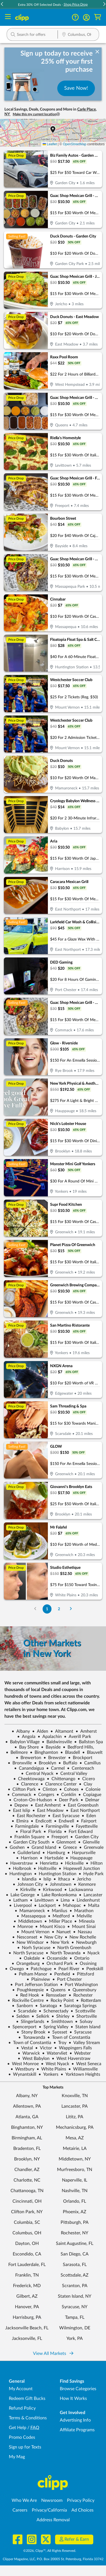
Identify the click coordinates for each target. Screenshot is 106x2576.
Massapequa (31, 1916)
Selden (20, 2016)
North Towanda (63, 1953)
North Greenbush (72, 1947)
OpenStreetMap (74, 144)
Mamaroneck (30, 1911)
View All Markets (53, 2353)
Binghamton (44, 1752)
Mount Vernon (33, 1932)
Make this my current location (36, 114)
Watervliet (54, 2053)
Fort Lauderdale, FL (27, 2264)
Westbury (22, 2069)
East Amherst (45, 1805)
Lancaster (90, 1895)
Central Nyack (37, 1773)
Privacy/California (49, 2510)
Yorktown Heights (80, 2074)
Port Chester (67, 1979)
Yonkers (48, 2074)
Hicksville (72, 1863)
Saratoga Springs (78, 2006)
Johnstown (58, 1884)
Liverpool (20, 1905)
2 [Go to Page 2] (59, 1609)
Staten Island (85, 2027)
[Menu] (8, 17)
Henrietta (46, 1863)
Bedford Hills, (78, 1747)
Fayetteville (84, 1826)
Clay (85, 1784)
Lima (63, 1900)
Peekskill (92, 1969)
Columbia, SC (27, 2222)
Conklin (66, 1794)
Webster (80, 2053)
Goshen (15, 1847)
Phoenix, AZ (74, 2212)
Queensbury (82, 1990)
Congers (43, 1794)
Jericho (81, 1879)
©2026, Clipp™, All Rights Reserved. (49, 2550)
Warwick (29, 2053)
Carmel (55, 1768)
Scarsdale (25, 2011)
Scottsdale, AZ (75, 2275)
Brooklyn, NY (27, 2159)
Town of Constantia (68, 2037)
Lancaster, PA (74, 2106)
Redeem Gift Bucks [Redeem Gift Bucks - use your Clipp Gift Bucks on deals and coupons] (27, 2398)
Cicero (86, 1779)
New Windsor (28, 1942)
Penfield (60, 1974)
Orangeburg (26, 1963)
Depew (19, 1805)
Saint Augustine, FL (74, 2243)
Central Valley (71, 1773)
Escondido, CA (27, 2254)
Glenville (89, 1842)
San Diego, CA (75, 2254)
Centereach (80, 1768)
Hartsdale (51, 1858)
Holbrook (19, 1868)
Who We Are (24, 2500)
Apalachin (50, 1736)
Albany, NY (27, 2096)
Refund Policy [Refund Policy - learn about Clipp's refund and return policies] (22, 2408)
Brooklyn (45, 1763)
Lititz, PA (74, 2117)
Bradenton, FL (27, 2148)
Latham (18, 1900)
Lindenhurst (86, 1900)
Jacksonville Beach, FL (26, 2328)
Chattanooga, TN (27, 2191)
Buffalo (67, 1763)
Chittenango (61, 1779)
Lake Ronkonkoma (57, 1895)
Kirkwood (50, 1889)
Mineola (84, 1921)
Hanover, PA (27, 2307)
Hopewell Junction (79, 1868)
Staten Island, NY (74, 2296)
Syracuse (80, 2032)
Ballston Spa (88, 1742)
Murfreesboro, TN (74, 2169)
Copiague (89, 1794)
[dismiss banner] (97, 52)
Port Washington (79, 1984)
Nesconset (24, 1937)
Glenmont (64, 1842)
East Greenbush (81, 1805)
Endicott (41, 1821)
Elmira (20, 1821)
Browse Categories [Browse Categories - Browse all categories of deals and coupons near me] (78, 2389)
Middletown (28, 1921)
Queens (56, 1990)
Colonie (90, 1789)
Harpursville (81, 1852)
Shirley (60, 2016)
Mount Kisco (50, 1926)
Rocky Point (60, 2000)
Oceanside (54, 1958)
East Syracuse (63, 1816)
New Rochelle (80, 1937)
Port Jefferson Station (34, 1984)
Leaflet (50, 144)
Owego (14, 1969)
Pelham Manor (30, 1974)
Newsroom (52, 2500)
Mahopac (69, 1905)
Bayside (51, 1747)
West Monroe (23, 2064)
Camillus (90, 1763)
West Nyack (55, 2064)
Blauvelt (92, 1752)
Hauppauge (79, 1858)
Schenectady (53, 2011)
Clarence (27, 1784)
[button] (2, 4)
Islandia (27, 1879)
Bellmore (17, 1752)
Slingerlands (30, 2021)
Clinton (47, 1789)
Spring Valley (53, 2027)
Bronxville (20, 1763)
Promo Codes (22, 2437)
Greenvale (91, 1847)
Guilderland (26, 1852)
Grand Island (41, 1847)
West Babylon (34, 2058)
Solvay (83, 2021)
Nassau (82, 1932)
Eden (89, 1816)
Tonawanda (31, 2037)
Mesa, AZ (75, 2138)
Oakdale (29, 1958)
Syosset (57, 2032)
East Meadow (48, 1810)
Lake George (20, 1895)
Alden (40, 1731)
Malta (91, 1905)
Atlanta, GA (26, 2117)
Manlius (57, 1911)
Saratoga (46, 2006)
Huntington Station (55, 1874)
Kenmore (85, 1884)
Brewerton (28, 1757)
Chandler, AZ (27, 2169)
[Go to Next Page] (70, 1609)
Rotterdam (88, 2000)
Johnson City (28, 1884)
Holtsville (44, 1868)
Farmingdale (25, 1826)
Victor (43, 2048)
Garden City (84, 1837)
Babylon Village (22, 1742)
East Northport (83, 1810)
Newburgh (84, 1942)
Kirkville (25, 1889)
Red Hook (27, 1995)
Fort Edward (78, 1831)
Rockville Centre (25, 2000)
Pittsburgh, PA (75, 2222)
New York (57, 1942)
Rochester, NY (74, 2233)
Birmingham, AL (27, 2138)
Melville (82, 1916)
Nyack (91, 1953)
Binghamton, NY (27, 2127)
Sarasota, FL (75, 2264)
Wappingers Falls (73, 2048)
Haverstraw (19, 1863)
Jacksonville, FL (27, 2338)
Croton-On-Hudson (30, 1800)
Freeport (57, 1837)
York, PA (74, 2338)
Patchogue (38, 1969)
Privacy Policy (80, 2500)
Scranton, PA (74, 2286)
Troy (59, 2042)
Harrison (27, 1858)
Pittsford (83, 1974)
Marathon (81, 1911)
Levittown (42, 1900)
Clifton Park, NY (27, 2212)
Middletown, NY (75, 2159)
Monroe (23, 1926)
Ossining (86, 1963)
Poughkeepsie (28, 1990)
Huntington (18, 1874)
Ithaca (61, 1879)
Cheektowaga (29, 1779)
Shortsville (84, 2016)
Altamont (61, 1731)
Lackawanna (78, 1889)
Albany (21, 1731)
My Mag (17, 2457)
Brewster (54, 1757)
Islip (45, 1879)
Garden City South (29, 1842)
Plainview (38, 1979)
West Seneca (86, 2064)
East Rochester (29, 1816)
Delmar (90, 1800)
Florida (52, 1831)
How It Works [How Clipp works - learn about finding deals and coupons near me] (73, 2398)
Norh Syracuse (33, 1947)
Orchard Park (57, 1963)
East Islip (19, 1810)
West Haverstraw (71, 2058)
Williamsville (83, 2069)
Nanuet (61, 1932)
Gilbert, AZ (27, 2296)
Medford (59, 1916)
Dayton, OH (27, 2243)
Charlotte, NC (27, 2180)
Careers (19, 2510)
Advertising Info (75, 2420)
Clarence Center (58, 1784)
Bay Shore (26, 1747)
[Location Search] (78, 35)
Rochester (81, 1995)
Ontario (79, 1958)
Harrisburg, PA (27, 2317)
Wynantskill (22, 2074)
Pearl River (66, 1969)
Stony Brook (31, 2032)
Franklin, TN (27, 2275)
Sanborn (22, 2006)
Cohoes (69, 1789)
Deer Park (66, 1800)
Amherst (86, 1731)
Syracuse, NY (74, 2307)
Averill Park (77, 1736)
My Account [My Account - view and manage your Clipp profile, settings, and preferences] (21, 2389)
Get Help (17, 2427)
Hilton (94, 1863)
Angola (26, 1736)
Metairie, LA (75, 2148)
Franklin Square (27, 1837)
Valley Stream (84, 2042)
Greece (67, 1847)
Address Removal (53, 2520)
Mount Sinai (81, 1926)
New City (51, 1937)
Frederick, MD (27, 2286)
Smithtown (59, 2021)
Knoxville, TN (75, 2096)
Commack (19, 1794)
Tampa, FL (74, 2317)
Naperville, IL (74, 2180)
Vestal (24, 2048)
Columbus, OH (26, 2233)
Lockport (45, 1905)
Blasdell (70, 1752)
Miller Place (58, 1921)
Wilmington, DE (74, 2328)
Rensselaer (53, 1995)
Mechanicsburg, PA (75, 2127)
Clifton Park (22, 1789)
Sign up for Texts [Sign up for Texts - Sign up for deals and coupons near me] (25, 2447)
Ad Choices (82, 2510)
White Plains (51, 2069)
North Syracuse (26, 1953)
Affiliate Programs (77, 2430)
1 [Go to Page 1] (47, 1609)
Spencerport (22, 2027)
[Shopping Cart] (97, 17)
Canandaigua (29, 1768)
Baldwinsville (57, 1742)
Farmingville (55, 1826)
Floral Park (28, 1831)
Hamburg (53, 1852)
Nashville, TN (74, 2191)
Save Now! (76, 88)
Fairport (86, 1821)
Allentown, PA (27, 2106)
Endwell (64, 1821)
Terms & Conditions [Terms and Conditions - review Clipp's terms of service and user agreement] (28, 2418)
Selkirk (40, 2016)
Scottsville (83, 2011)
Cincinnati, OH (27, 2201)
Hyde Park (91, 1874)
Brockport (80, 1757)
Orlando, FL (74, 2201)
